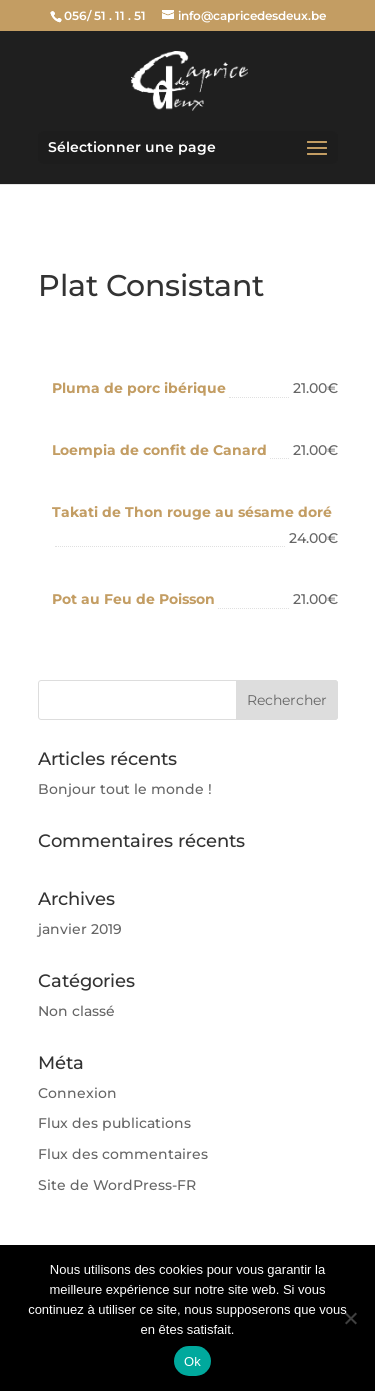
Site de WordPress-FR (117, 1185)
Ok (192, 1361)
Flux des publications (114, 1123)
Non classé (76, 1011)
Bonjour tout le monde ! (125, 789)
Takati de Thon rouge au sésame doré (192, 512)
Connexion (77, 1093)
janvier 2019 (80, 929)
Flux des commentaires (123, 1154)
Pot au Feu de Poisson (133, 599)
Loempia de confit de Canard (159, 450)
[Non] (350, 1318)
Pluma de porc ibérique (139, 388)
